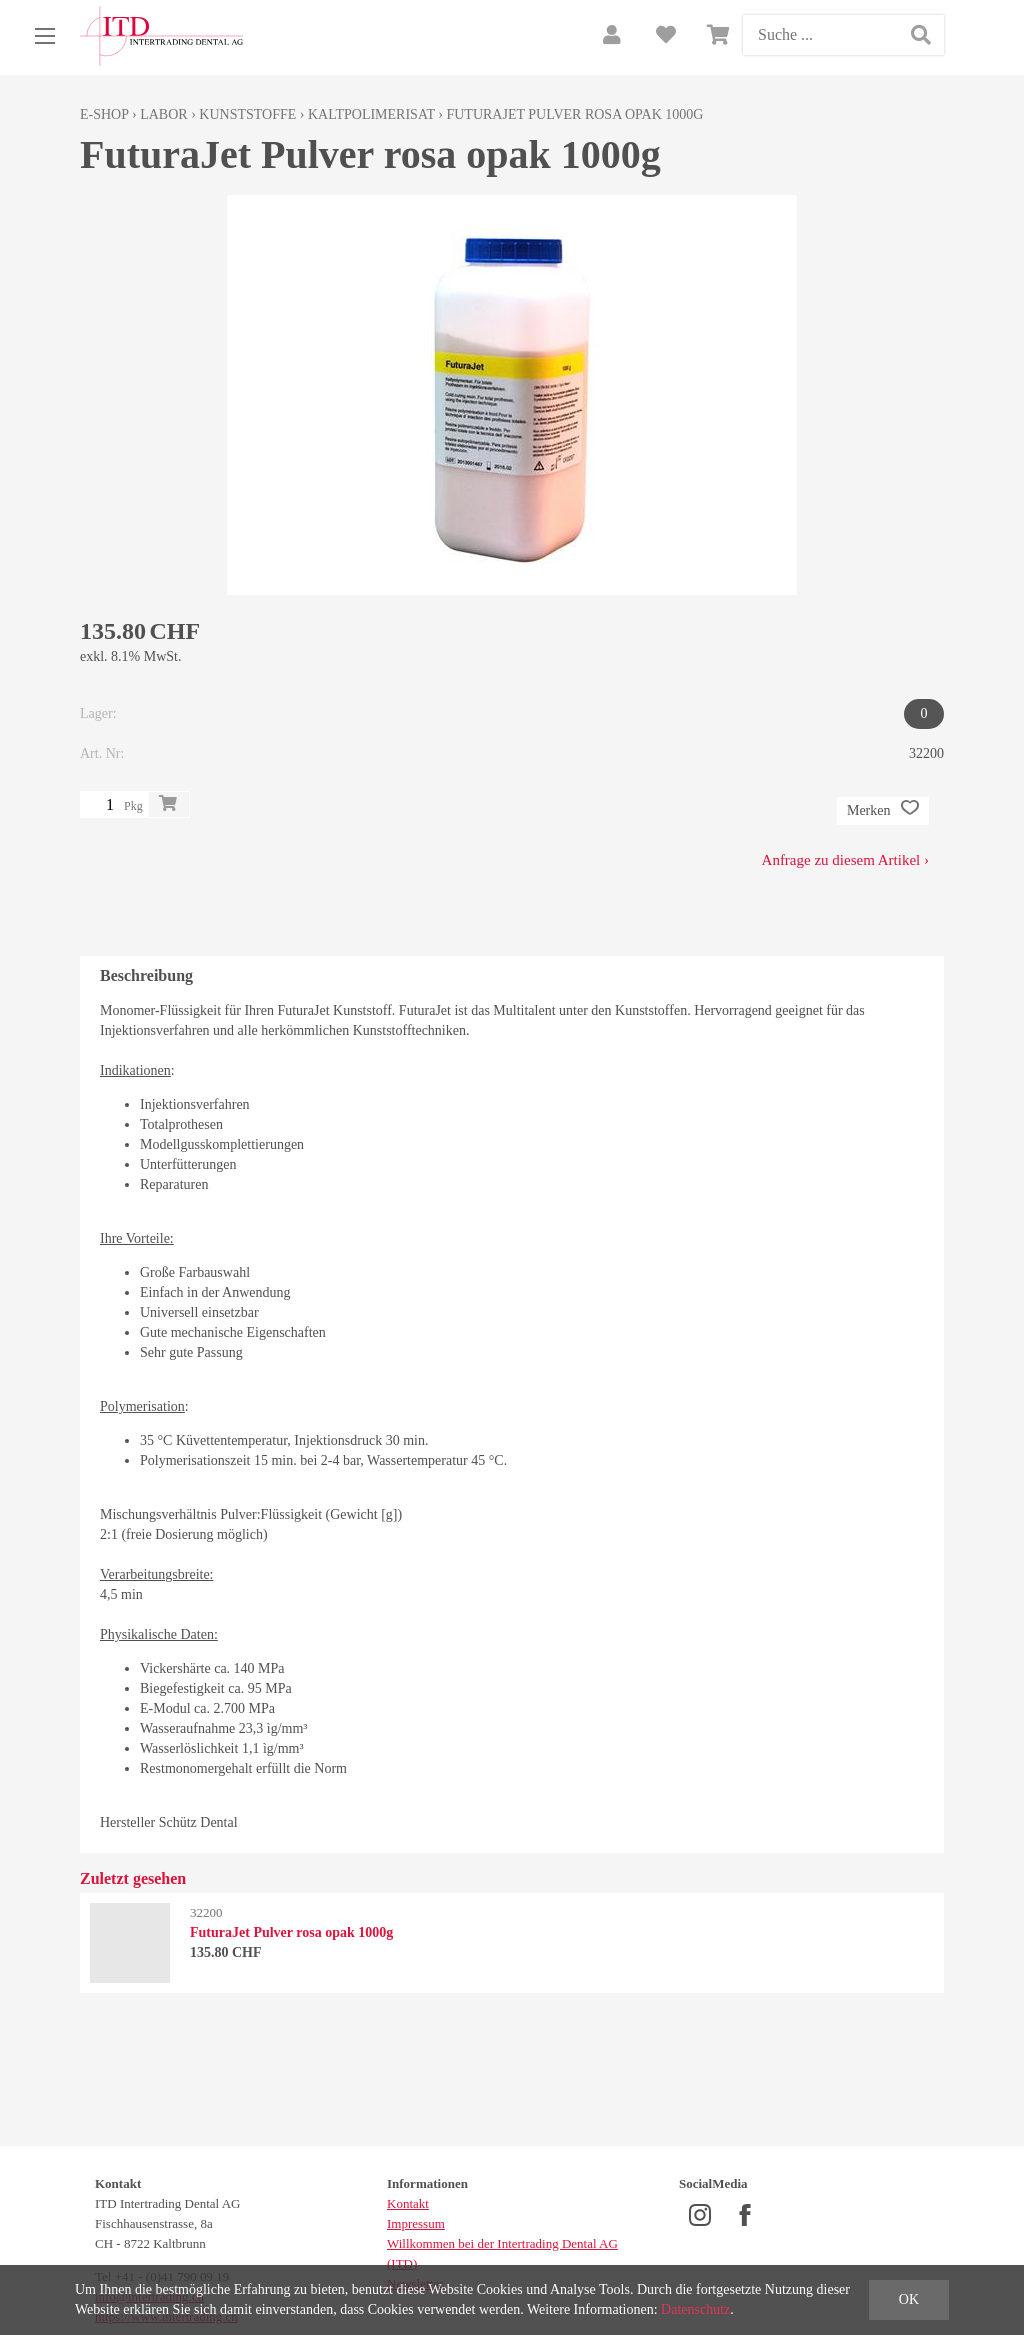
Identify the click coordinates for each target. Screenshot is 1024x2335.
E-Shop (104, 114)
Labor (163, 114)
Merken (883, 811)
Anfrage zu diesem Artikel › (845, 860)
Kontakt (408, 2203)
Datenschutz (695, 2309)
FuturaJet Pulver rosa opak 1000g (574, 114)
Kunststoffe (247, 114)
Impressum (416, 2223)
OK (909, 2299)
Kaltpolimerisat (371, 114)
